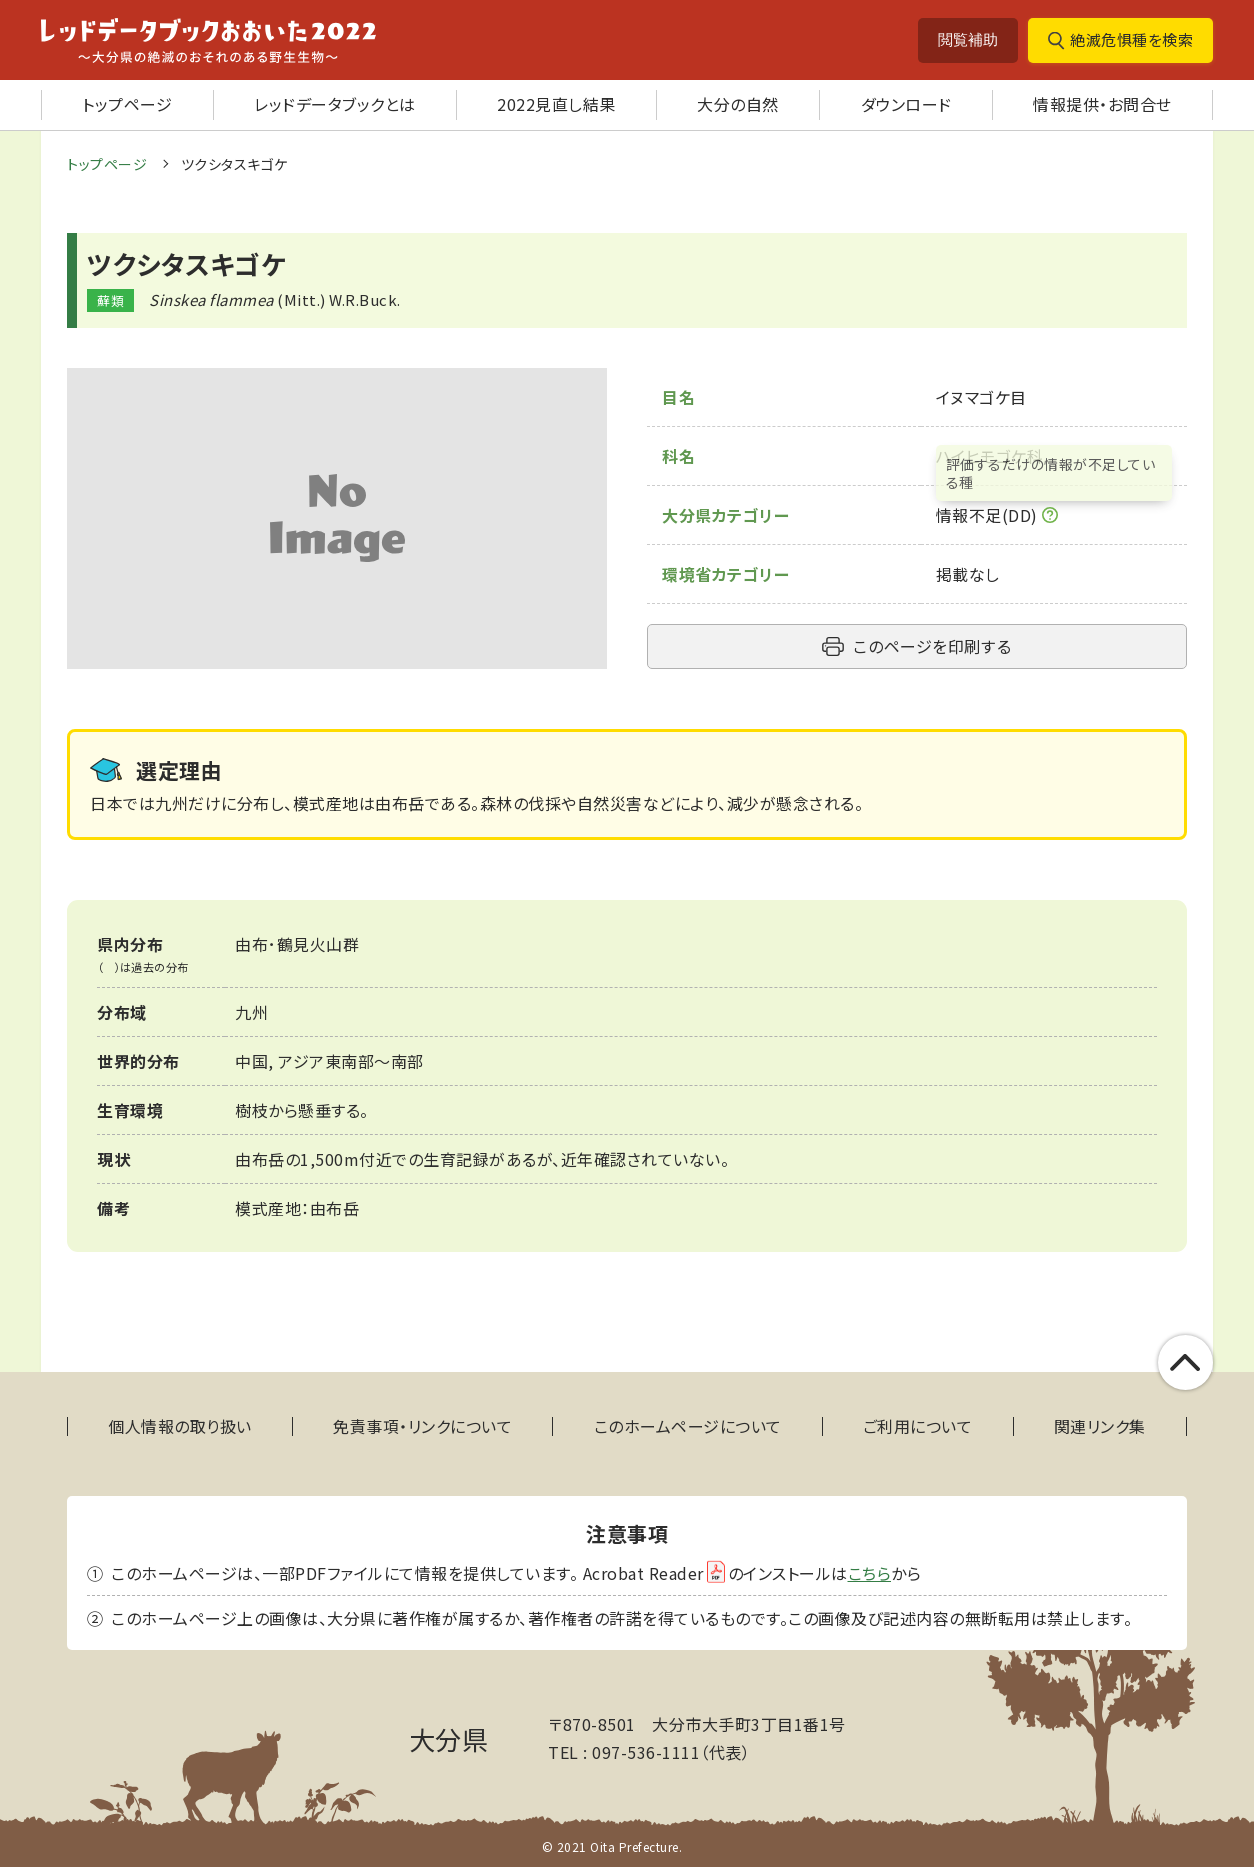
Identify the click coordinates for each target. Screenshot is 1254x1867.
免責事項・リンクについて (422, 1426)
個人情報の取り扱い (180, 1426)
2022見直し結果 (556, 104)
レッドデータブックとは (335, 104)
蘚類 (110, 300)
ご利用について (918, 1426)
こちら (870, 1573)
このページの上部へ (1185, 1362)
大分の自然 (738, 104)
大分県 (449, 1738)
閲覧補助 (968, 39)
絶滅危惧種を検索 (1131, 39)
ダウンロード (906, 104)
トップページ (127, 104)
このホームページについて (688, 1426)
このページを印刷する (932, 646)
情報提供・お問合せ (1102, 104)
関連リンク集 (1100, 1426)
